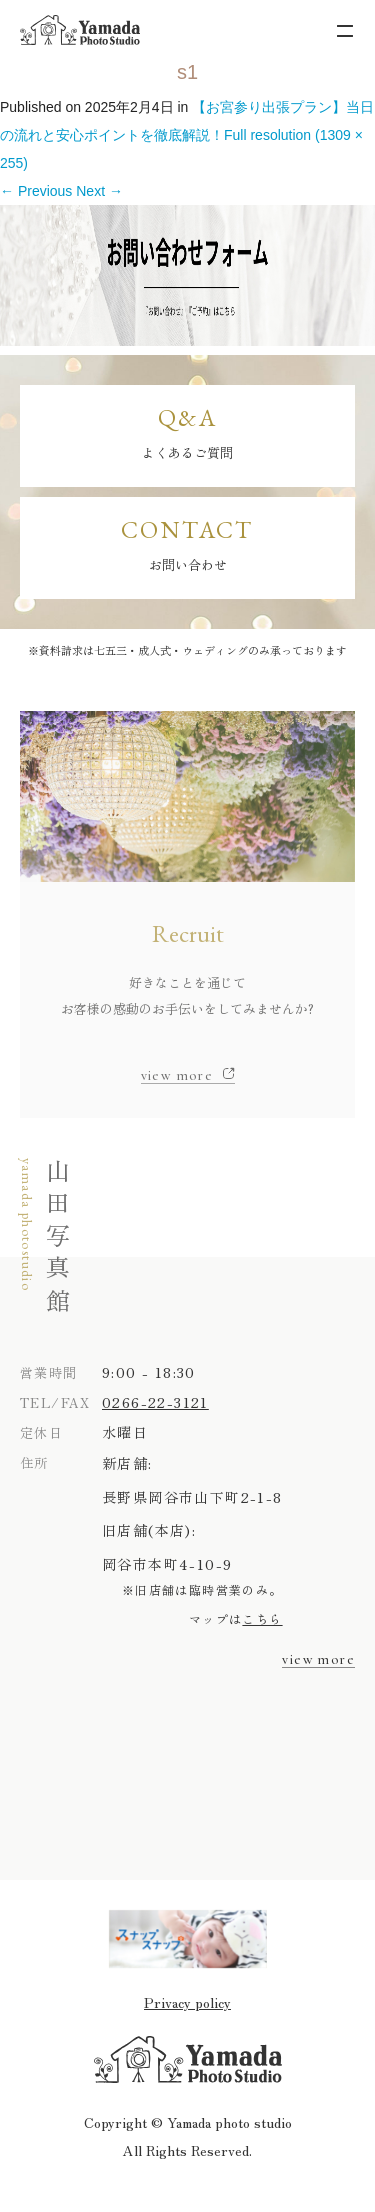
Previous (36, 191)
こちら (262, 1618)
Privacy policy (187, 2002)
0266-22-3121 (155, 1402)
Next (99, 191)
